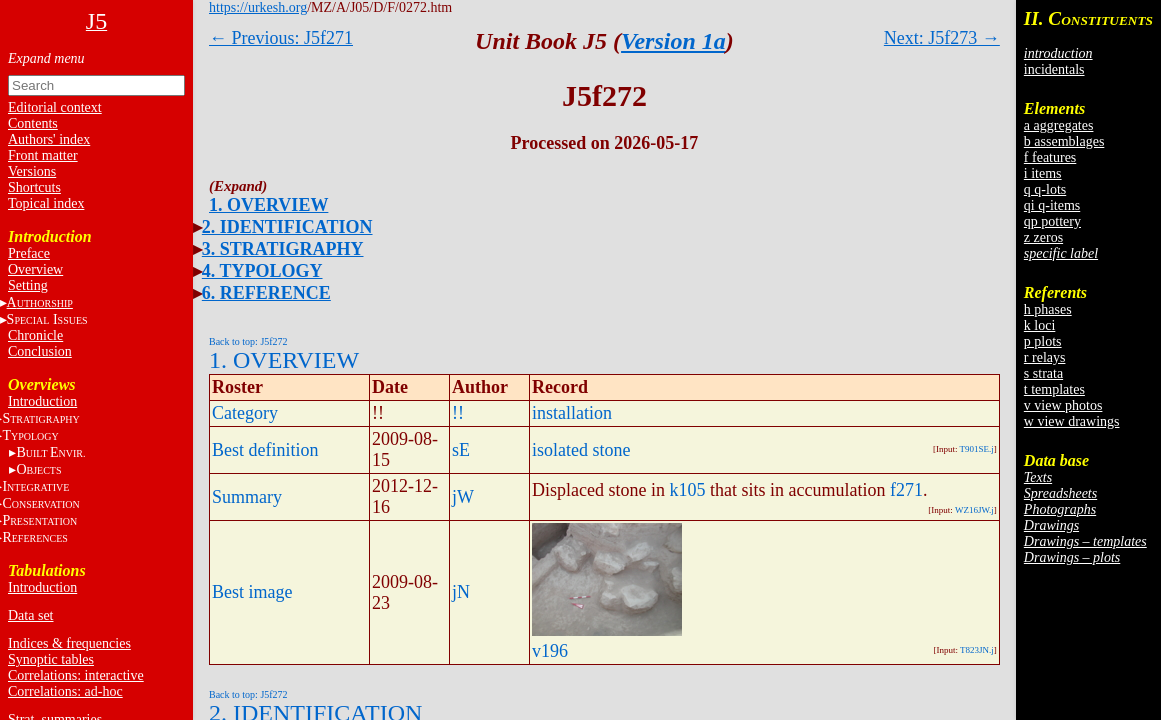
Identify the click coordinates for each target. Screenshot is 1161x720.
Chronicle (35, 335)
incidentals (1054, 69)
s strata (1043, 373)
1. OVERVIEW (268, 205)
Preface (29, 253)
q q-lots (1045, 189)
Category (245, 413)
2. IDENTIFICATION (287, 227)
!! (458, 413)
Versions (32, 171)
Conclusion (40, 351)
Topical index (46, 203)
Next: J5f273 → (942, 38)
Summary (247, 497)
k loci (1040, 325)
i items (1043, 173)
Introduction (42, 401)
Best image (252, 592)
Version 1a (673, 41)
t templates (1054, 389)
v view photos (1063, 405)
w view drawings (1072, 421)
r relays (1045, 357)
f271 (906, 490)
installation (572, 413)
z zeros (1043, 237)
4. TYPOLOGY (262, 271)
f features (1050, 157)
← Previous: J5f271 (281, 38)
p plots (1043, 341)
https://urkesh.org (258, 7)
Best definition (265, 450)
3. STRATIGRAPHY (283, 249)
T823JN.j (977, 650)
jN (461, 592)
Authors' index (49, 139)
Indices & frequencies (69, 643)
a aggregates (1059, 125)
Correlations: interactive (76, 675)
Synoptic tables (51, 659)
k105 (687, 490)
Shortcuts (34, 187)
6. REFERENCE (266, 293)
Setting (28, 285)
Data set (30, 615)
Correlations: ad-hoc (65, 691)
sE (461, 450)
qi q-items (1052, 205)
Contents (33, 123)
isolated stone (581, 450)
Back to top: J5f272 (248, 341)
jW (463, 497)
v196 (550, 651)
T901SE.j (977, 449)
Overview (35, 269)
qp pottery (1052, 221)
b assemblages (1064, 141)
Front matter (43, 155)
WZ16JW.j (974, 510)
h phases (1048, 309)
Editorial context (55, 107)
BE (50, 452)
